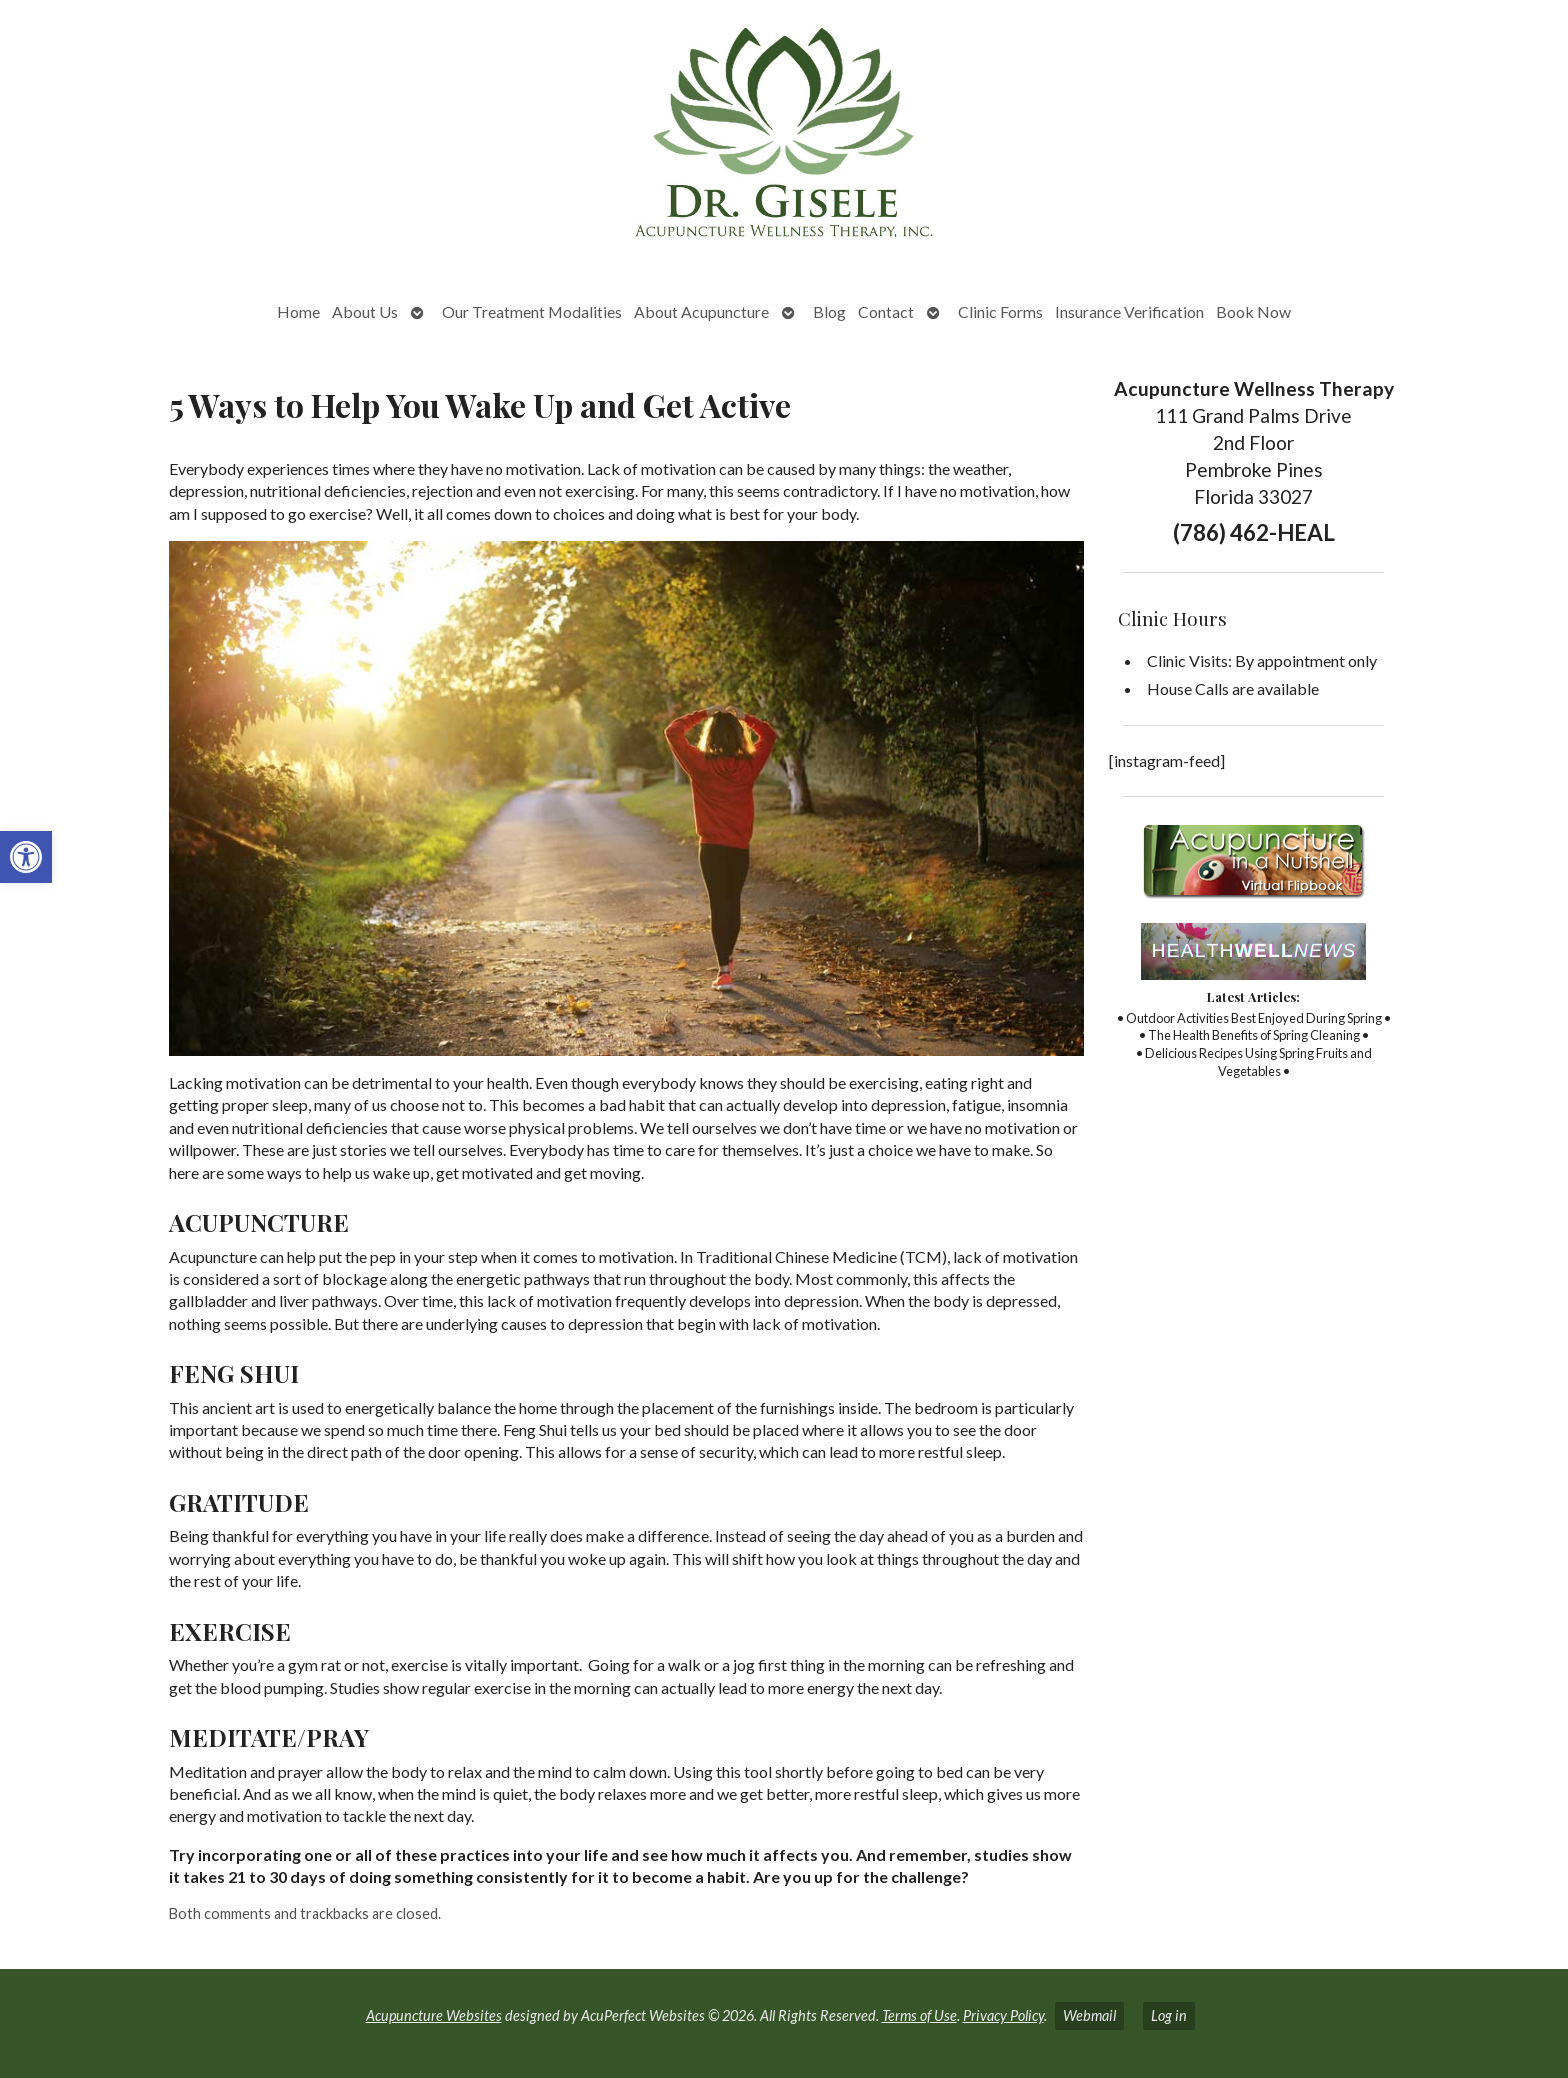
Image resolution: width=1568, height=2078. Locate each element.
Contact (886, 311)
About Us (365, 311)
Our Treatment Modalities (532, 311)
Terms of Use (919, 2015)
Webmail (1089, 2015)
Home (298, 311)
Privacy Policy (1003, 2015)
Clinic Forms (1000, 311)
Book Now (1253, 311)
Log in (1169, 2015)
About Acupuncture (701, 311)
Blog (829, 311)
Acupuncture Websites (434, 2015)
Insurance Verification (1129, 311)
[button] (26, 857)
